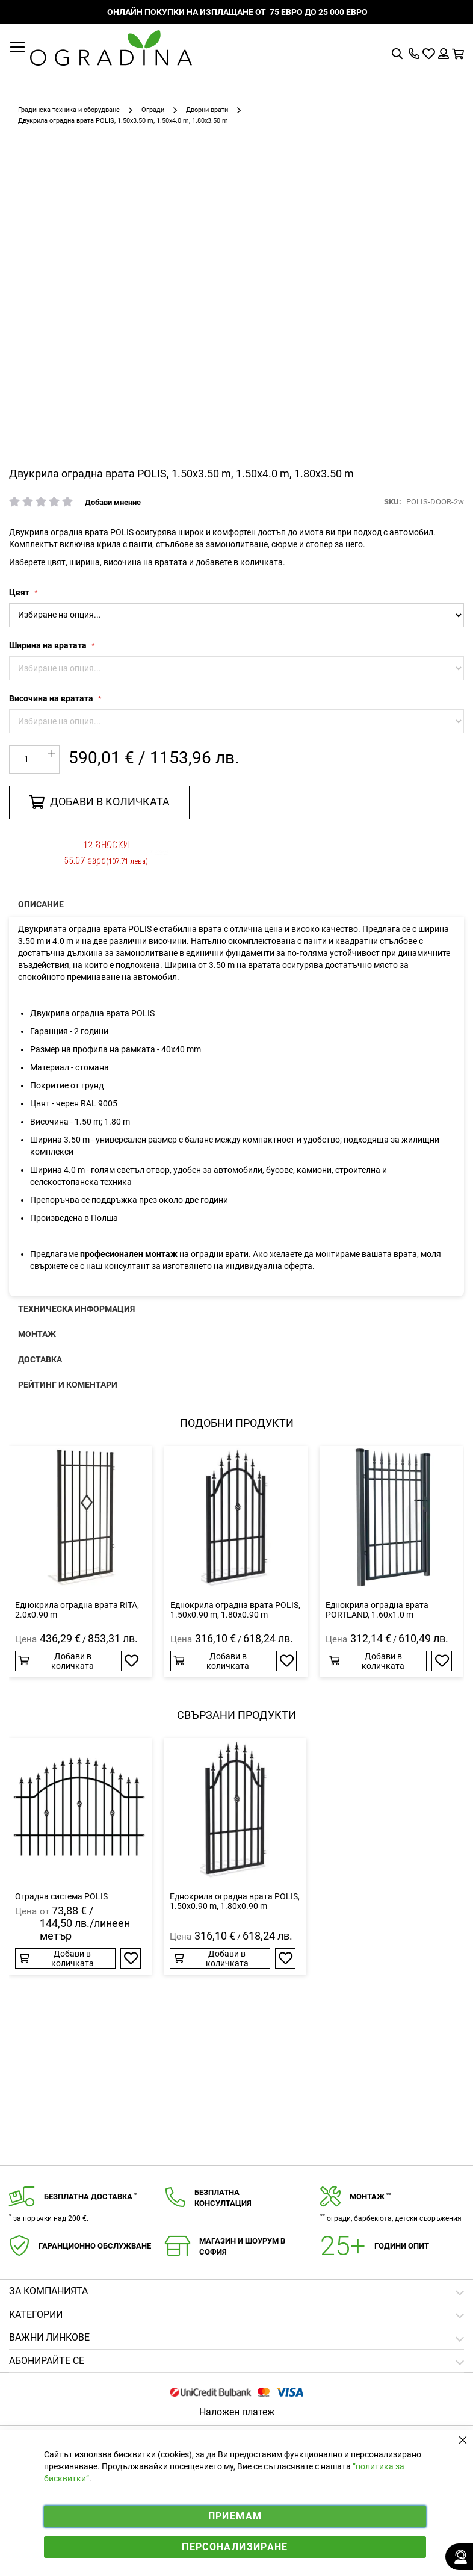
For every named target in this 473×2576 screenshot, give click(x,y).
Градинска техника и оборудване (69, 110)
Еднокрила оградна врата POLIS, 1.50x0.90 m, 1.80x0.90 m (235, 1609)
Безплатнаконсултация (223, 2198)
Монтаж (37, 1334)
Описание (41, 904)
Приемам (235, 2516)
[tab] (236, 2361)
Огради (152, 110)
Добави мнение (113, 502)
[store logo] (111, 48)
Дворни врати (207, 110)
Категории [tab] (36, 2314)
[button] (131, 1661)
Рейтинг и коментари (67, 1384)
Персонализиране (235, 2547)
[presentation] (236, 904)
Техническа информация (76, 1309)
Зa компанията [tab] (48, 2291)
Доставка (40, 1359)
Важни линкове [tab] (49, 2337)
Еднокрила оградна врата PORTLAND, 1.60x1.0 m (377, 1609)
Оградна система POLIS (61, 1896)
